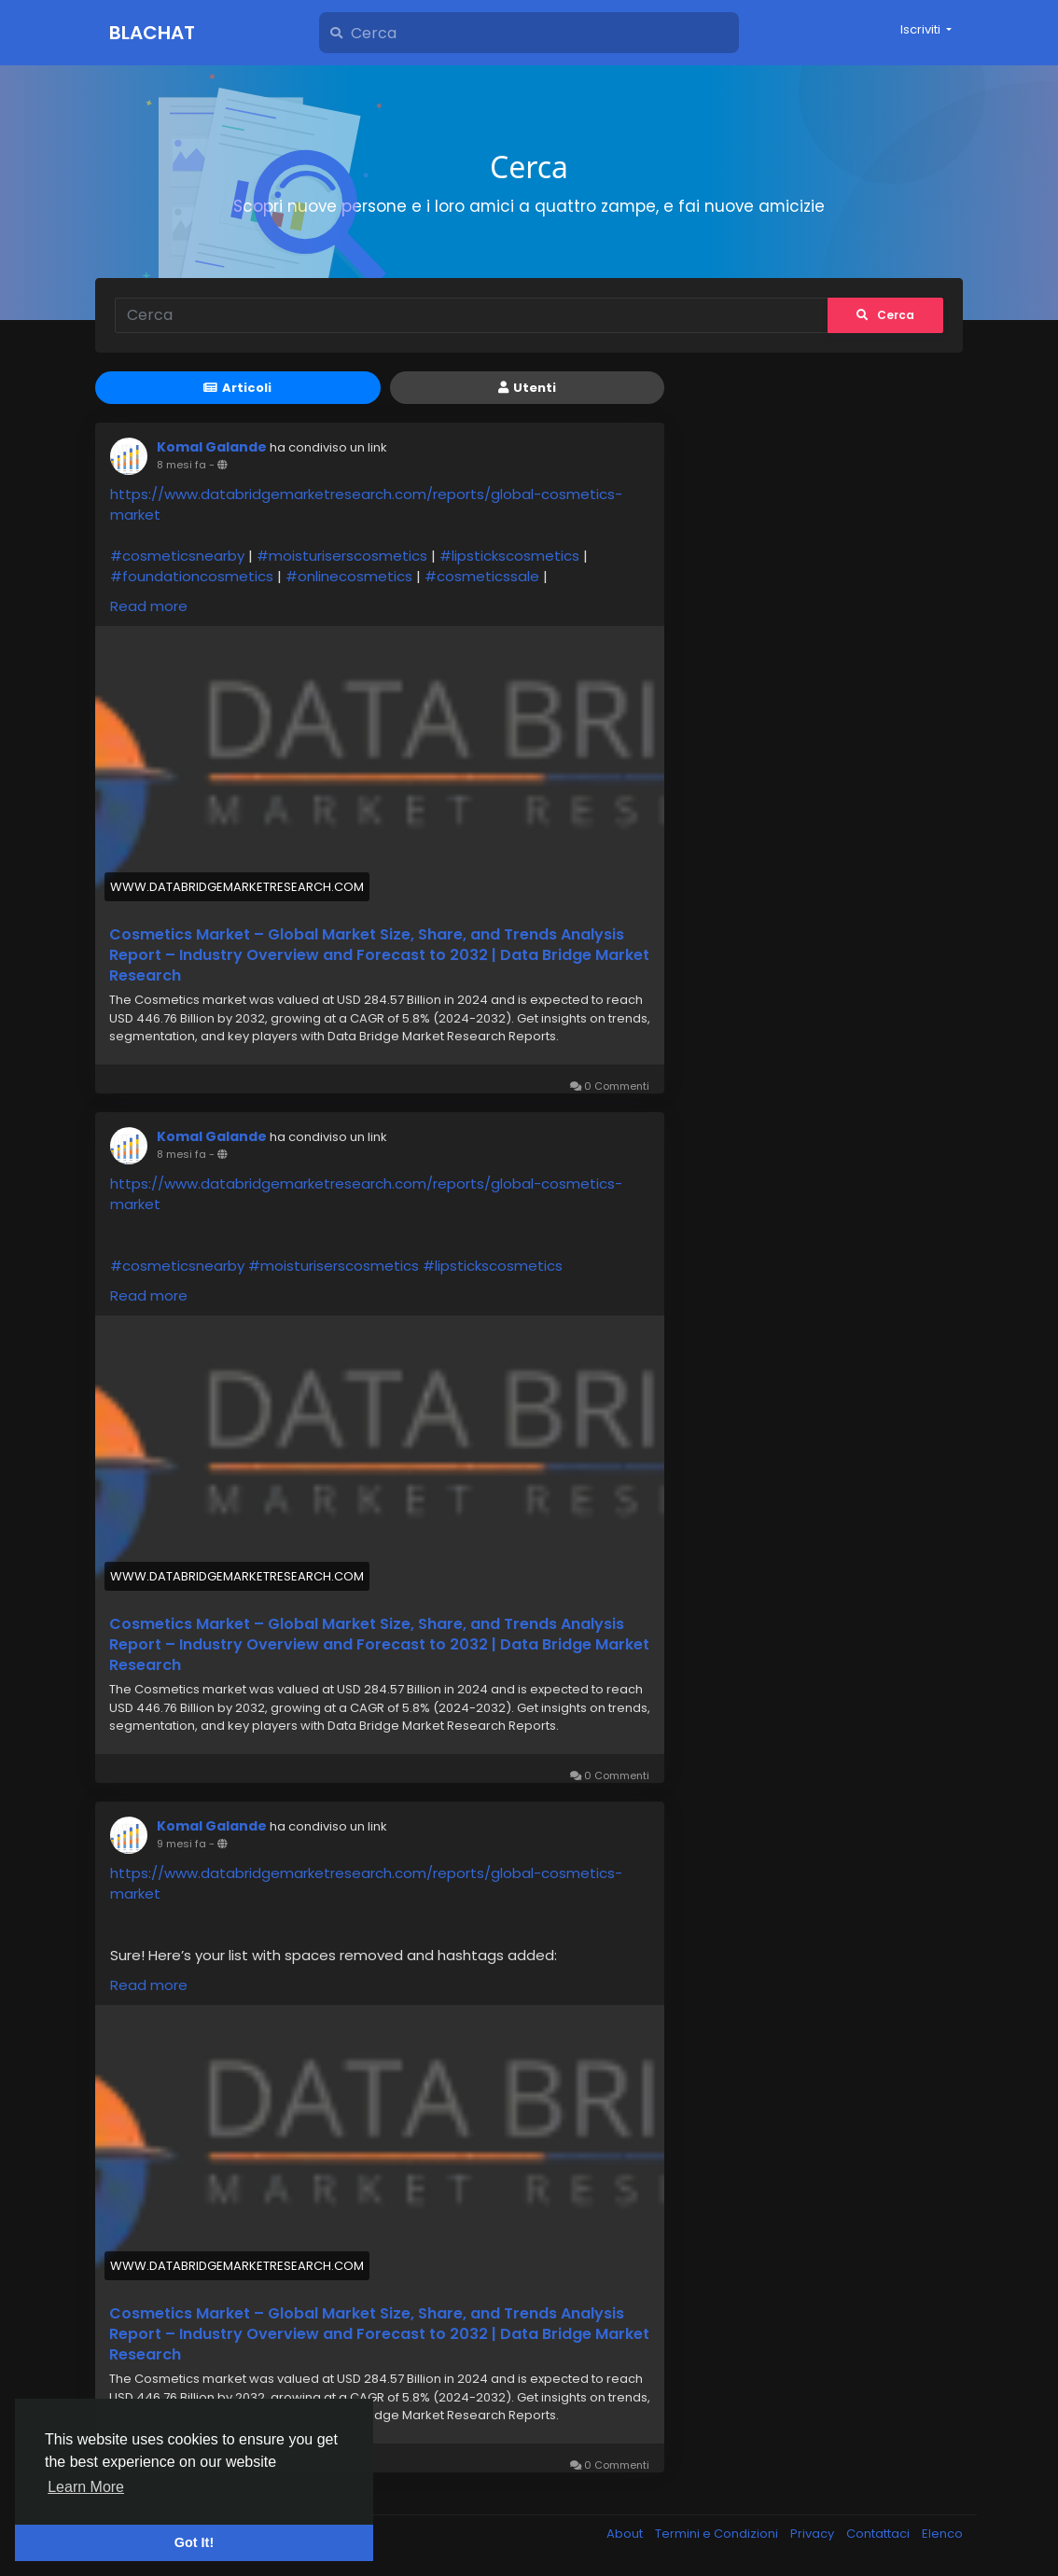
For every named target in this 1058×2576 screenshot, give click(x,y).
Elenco (942, 2533)
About (626, 2533)
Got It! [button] (194, 2542)
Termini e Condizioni (718, 2533)
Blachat (152, 33)
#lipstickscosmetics (509, 555)
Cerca (885, 315)
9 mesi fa (181, 1843)
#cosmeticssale (482, 576)
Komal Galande (212, 447)
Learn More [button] (86, 2487)
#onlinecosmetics (348, 576)
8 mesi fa (181, 464)
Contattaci (879, 2533)
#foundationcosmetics (191, 576)
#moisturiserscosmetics (342, 555)
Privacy (813, 2533)
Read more (149, 606)
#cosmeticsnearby (177, 555)
